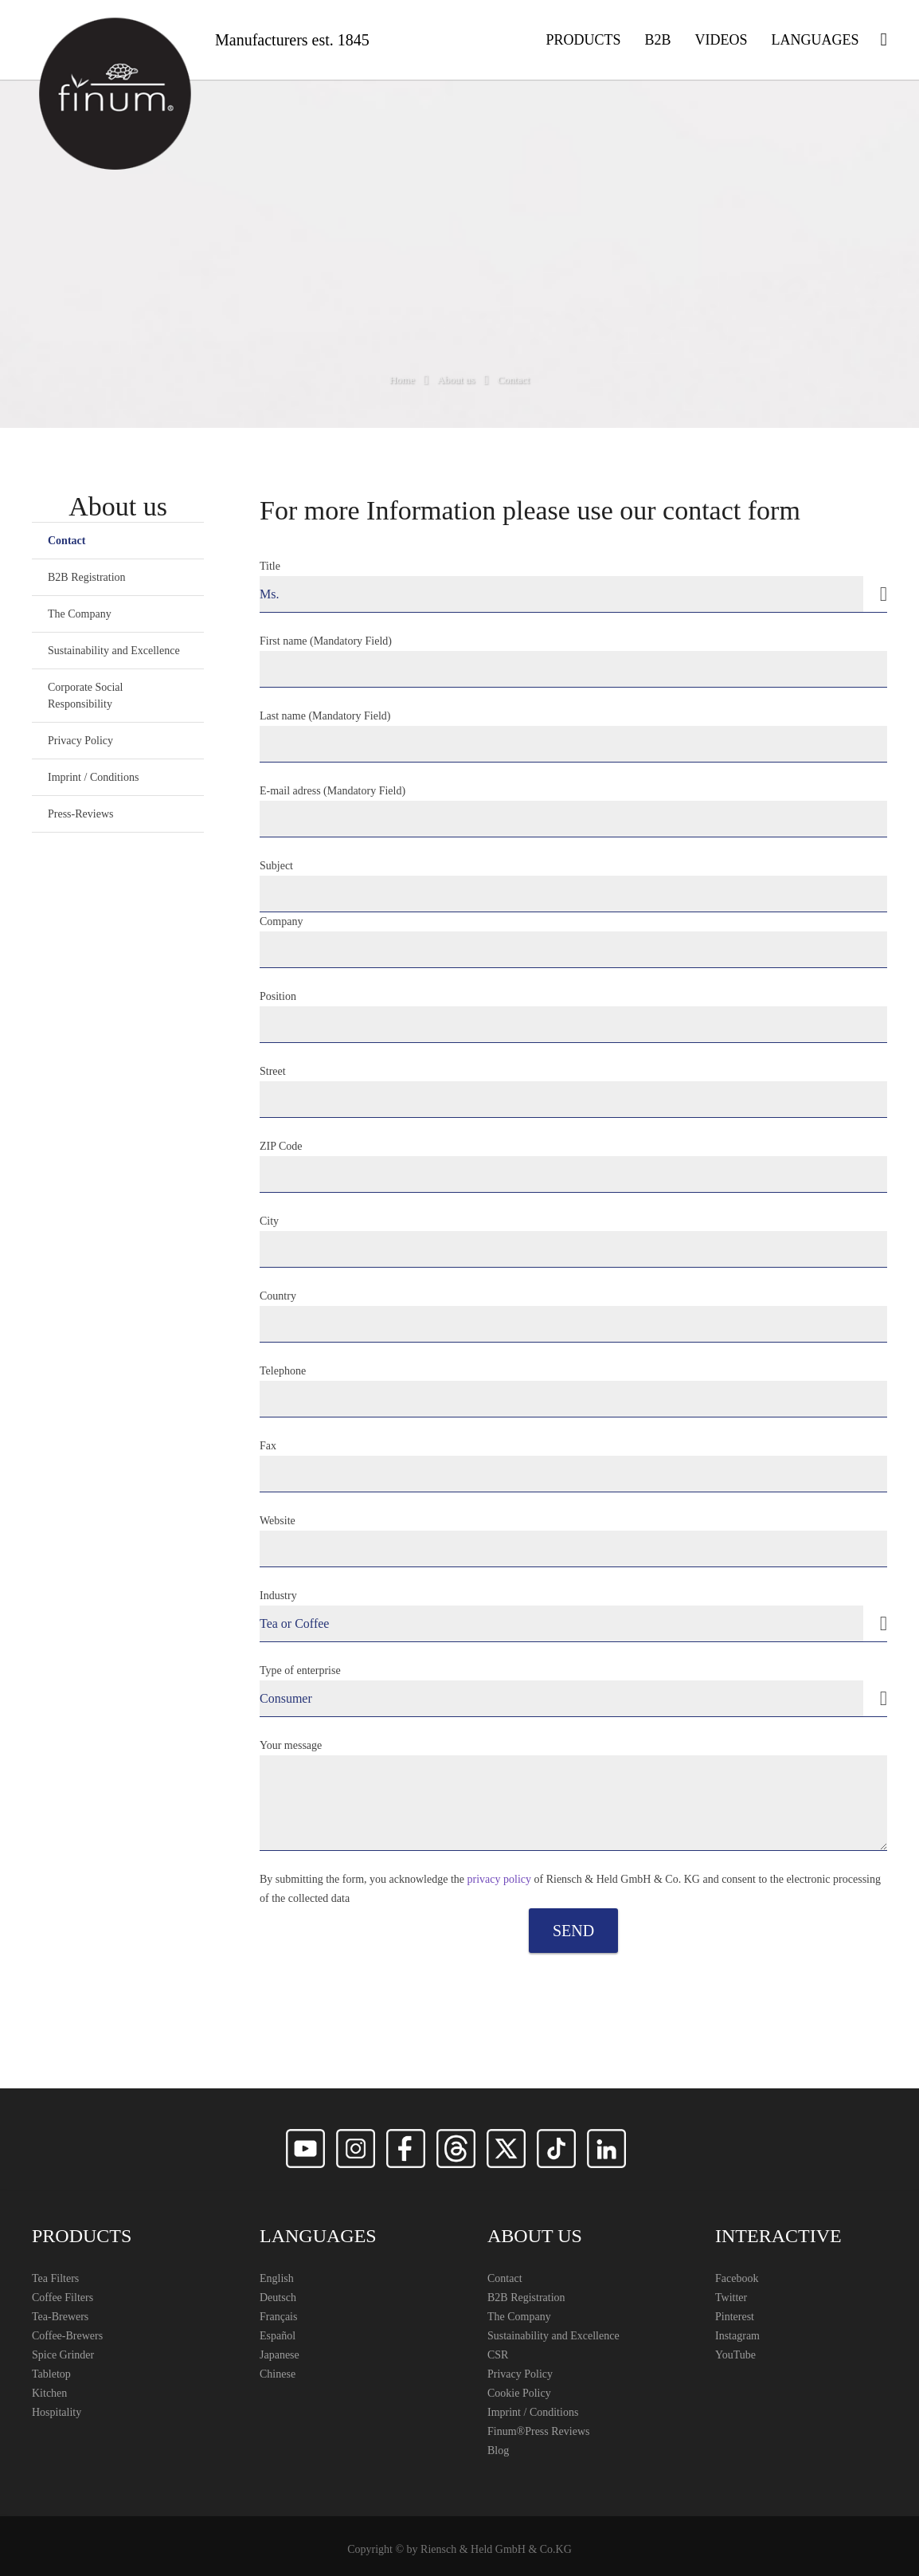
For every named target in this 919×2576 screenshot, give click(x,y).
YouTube (735, 2355)
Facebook (736, 2278)
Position (573, 1016)
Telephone (573, 1391)
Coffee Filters (62, 2298)
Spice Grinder (63, 2355)
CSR (497, 2355)
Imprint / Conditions (93, 777)
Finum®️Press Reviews (538, 2431)
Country (573, 1316)
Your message (573, 1795)
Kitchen (49, 2393)
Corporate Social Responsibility (85, 695)
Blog (498, 2450)
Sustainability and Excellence (114, 651)
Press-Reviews (80, 814)
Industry (573, 1616)
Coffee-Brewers (67, 2336)
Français (278, 2317)
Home (402, 380)
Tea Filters (55, 2278)
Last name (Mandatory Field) (573, 736)
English (277, 2278)
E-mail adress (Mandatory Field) (573, 811)
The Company (79, 614)
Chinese (277, 2374)
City (573, 1241)
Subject (573, 886)
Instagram (737, 2336)
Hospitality (56, 2412)
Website (573, 1541)
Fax (573, 1466)
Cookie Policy (519, 2393)
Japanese (279, 2355)
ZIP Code (573, 1166)
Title (573, 586)
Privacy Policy (80, 741)
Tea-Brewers (60, 2317)
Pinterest (734, 2317)
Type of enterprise (573, 1690)
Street (573, 1091)
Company (573, 942)
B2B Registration (87, 577)
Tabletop (51, 2374)
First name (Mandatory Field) (573, 661)
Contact (66, 541)
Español (277, 2336)
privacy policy (499, 1879)
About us (456, 380)
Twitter (731, 2298)
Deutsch (278, 2298)
